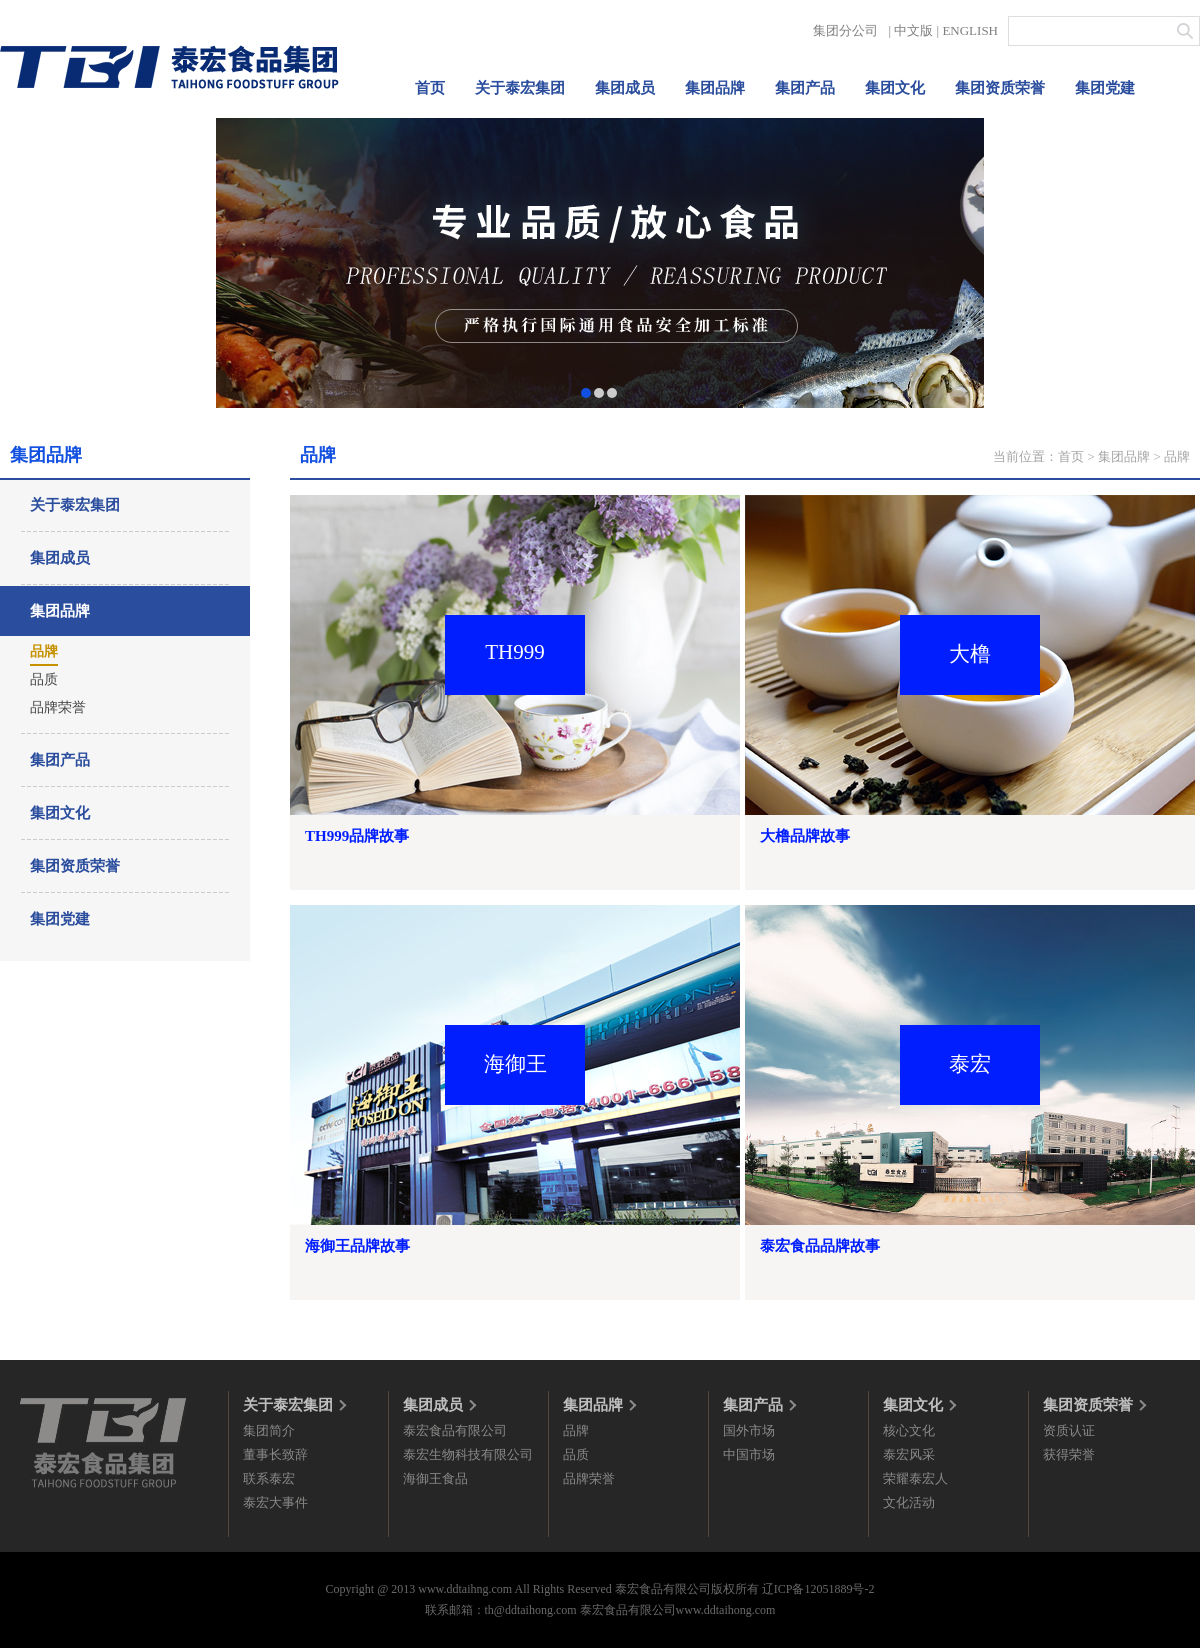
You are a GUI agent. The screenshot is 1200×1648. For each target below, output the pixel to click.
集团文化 (895, 88)
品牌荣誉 (58, 707)
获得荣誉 (1069, 1454)
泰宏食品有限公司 (455, 1430)
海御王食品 (435, 1478)
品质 (44, 679)
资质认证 (1069, 1430)
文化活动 (909, 1502)
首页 (430, 88)
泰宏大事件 (275, 1502)
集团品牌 (715, 88)
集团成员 (625, 88)
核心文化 (909, 1430)
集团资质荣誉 (1000, 88)
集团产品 (805, 88)
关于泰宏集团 (520, 88)
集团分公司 (845, 30)
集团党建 (1105, 88)
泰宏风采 (909, 1454)
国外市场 (749, 1430)
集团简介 (269, 1430)
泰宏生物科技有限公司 (468, 1454)
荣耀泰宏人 (915, 1478)
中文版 (913, 30)
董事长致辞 (275, 1454)
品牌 (44, 651)
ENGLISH (970, 30)
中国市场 (749, 1454)
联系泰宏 (269, 1478)
